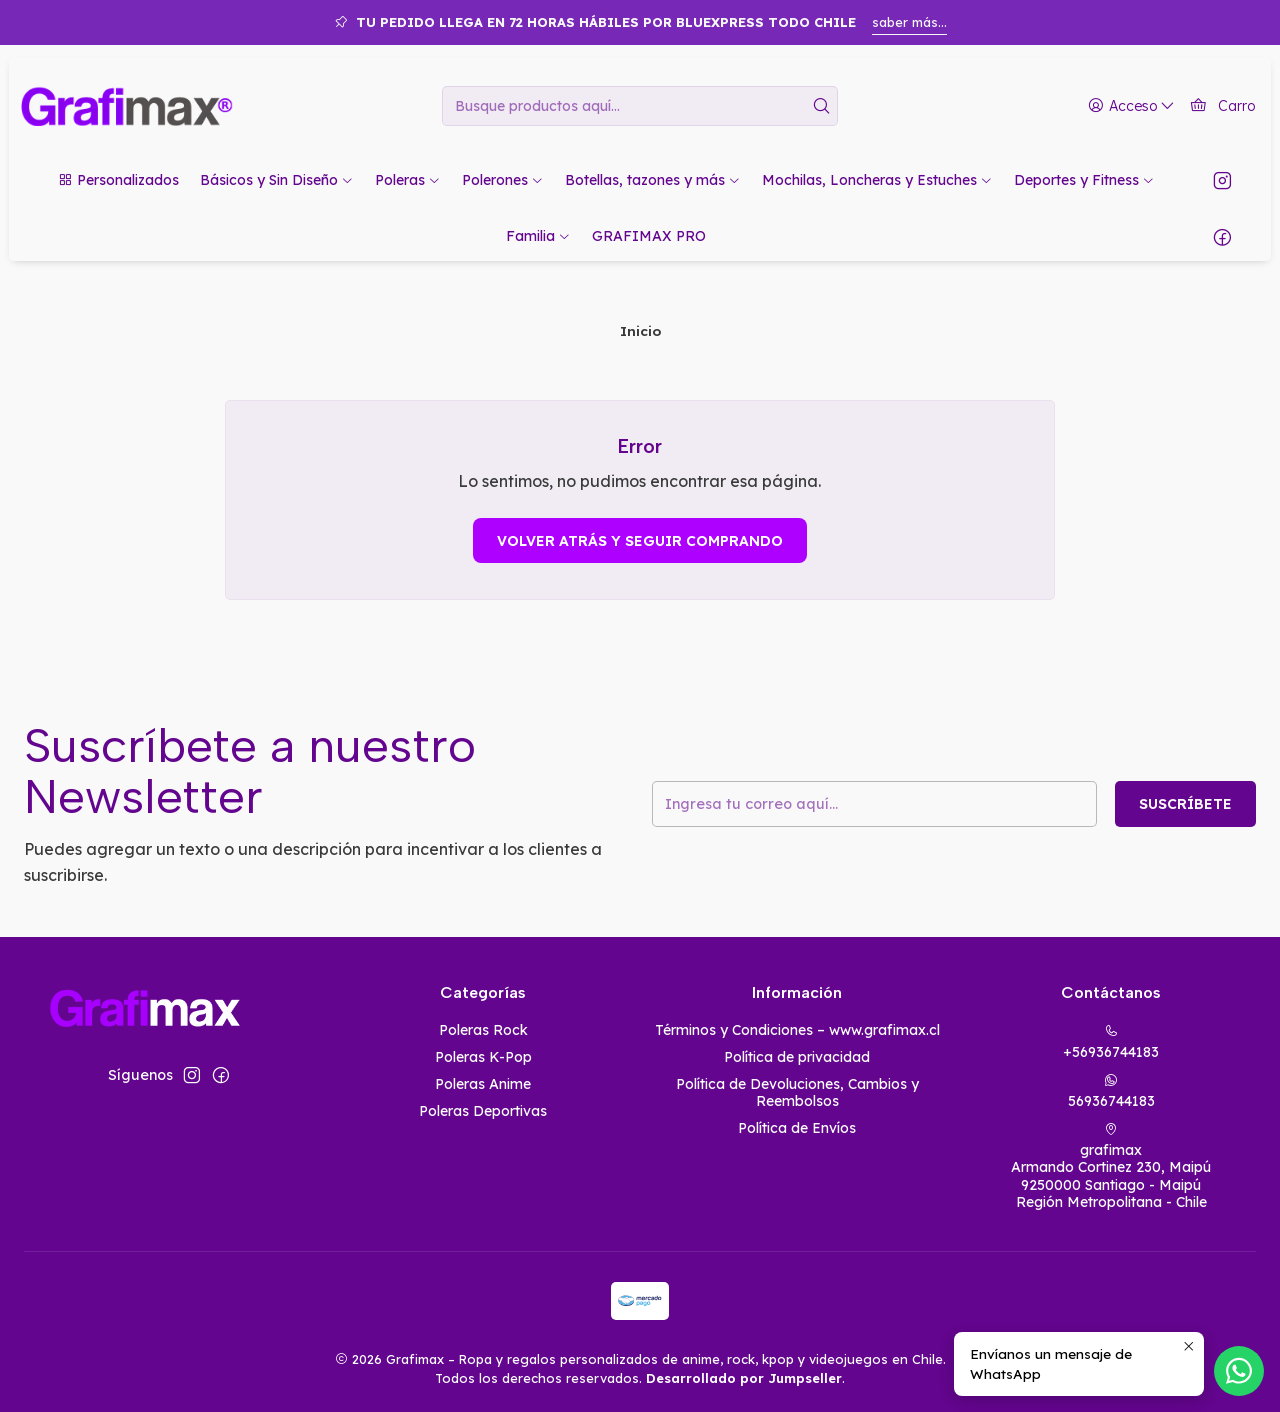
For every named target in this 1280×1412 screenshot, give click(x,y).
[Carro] (1222, 106)
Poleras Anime (483, 1084)
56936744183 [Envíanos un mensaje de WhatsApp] (1111, 1091)
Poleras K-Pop (483, 1057)
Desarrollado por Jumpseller (744, 1378)
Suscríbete (1185, 804)
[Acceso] (1131, 106)
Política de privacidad (797, 1057)
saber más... (909, 22)
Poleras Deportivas (483, 1111)
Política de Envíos (797, 1128)
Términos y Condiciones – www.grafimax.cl (797, 1030)
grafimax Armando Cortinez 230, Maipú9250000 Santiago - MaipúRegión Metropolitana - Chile (1111, 1167)
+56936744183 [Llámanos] (1111, 1042)
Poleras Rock (483, 1030)
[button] (118, 180)
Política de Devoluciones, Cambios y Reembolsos (797, 1093)
